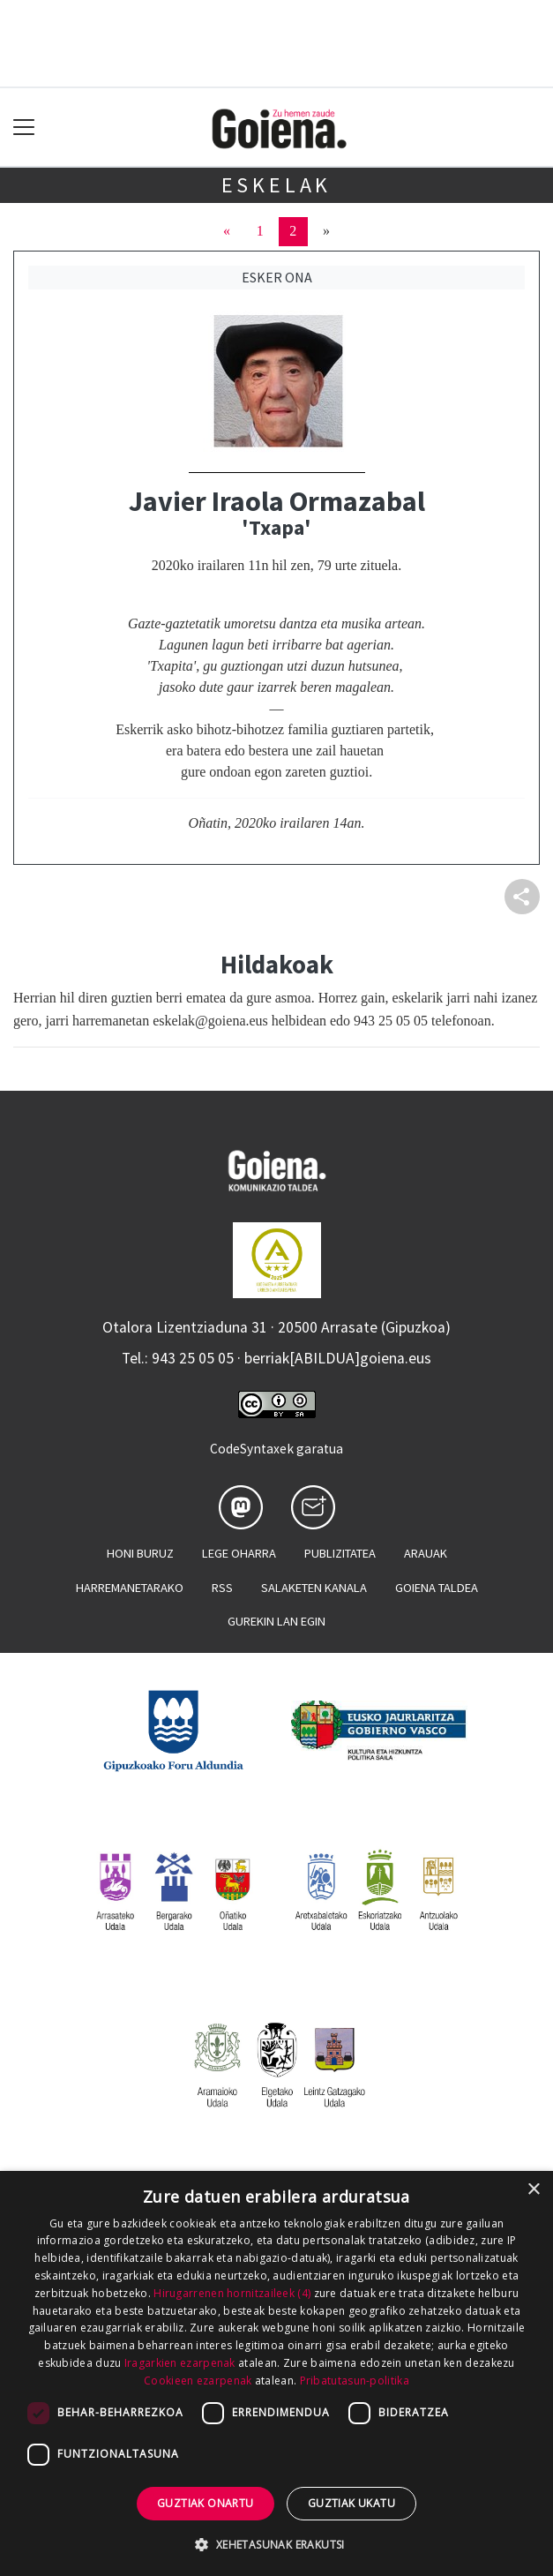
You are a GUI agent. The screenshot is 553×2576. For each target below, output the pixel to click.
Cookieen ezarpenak (197, 2380)
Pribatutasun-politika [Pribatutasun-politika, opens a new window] (354, 2380)
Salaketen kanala (314, 1588)
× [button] (533, 2190)
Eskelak (277, 185)
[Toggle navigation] (24, 127)
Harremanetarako (129, 1588)
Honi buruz (140, 1553)
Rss (222, 1588)
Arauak (425, 1553)
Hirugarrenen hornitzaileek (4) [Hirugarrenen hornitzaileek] (231, 2293)
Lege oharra (239, 1553)
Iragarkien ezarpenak (179, 2362)
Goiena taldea (436, 1588)
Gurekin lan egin (276, 1621)
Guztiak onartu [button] (205, 2503)
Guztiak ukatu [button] (351, 2503)
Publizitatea (340, 1553)
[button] (276, 2544)
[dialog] (276, 2373)
